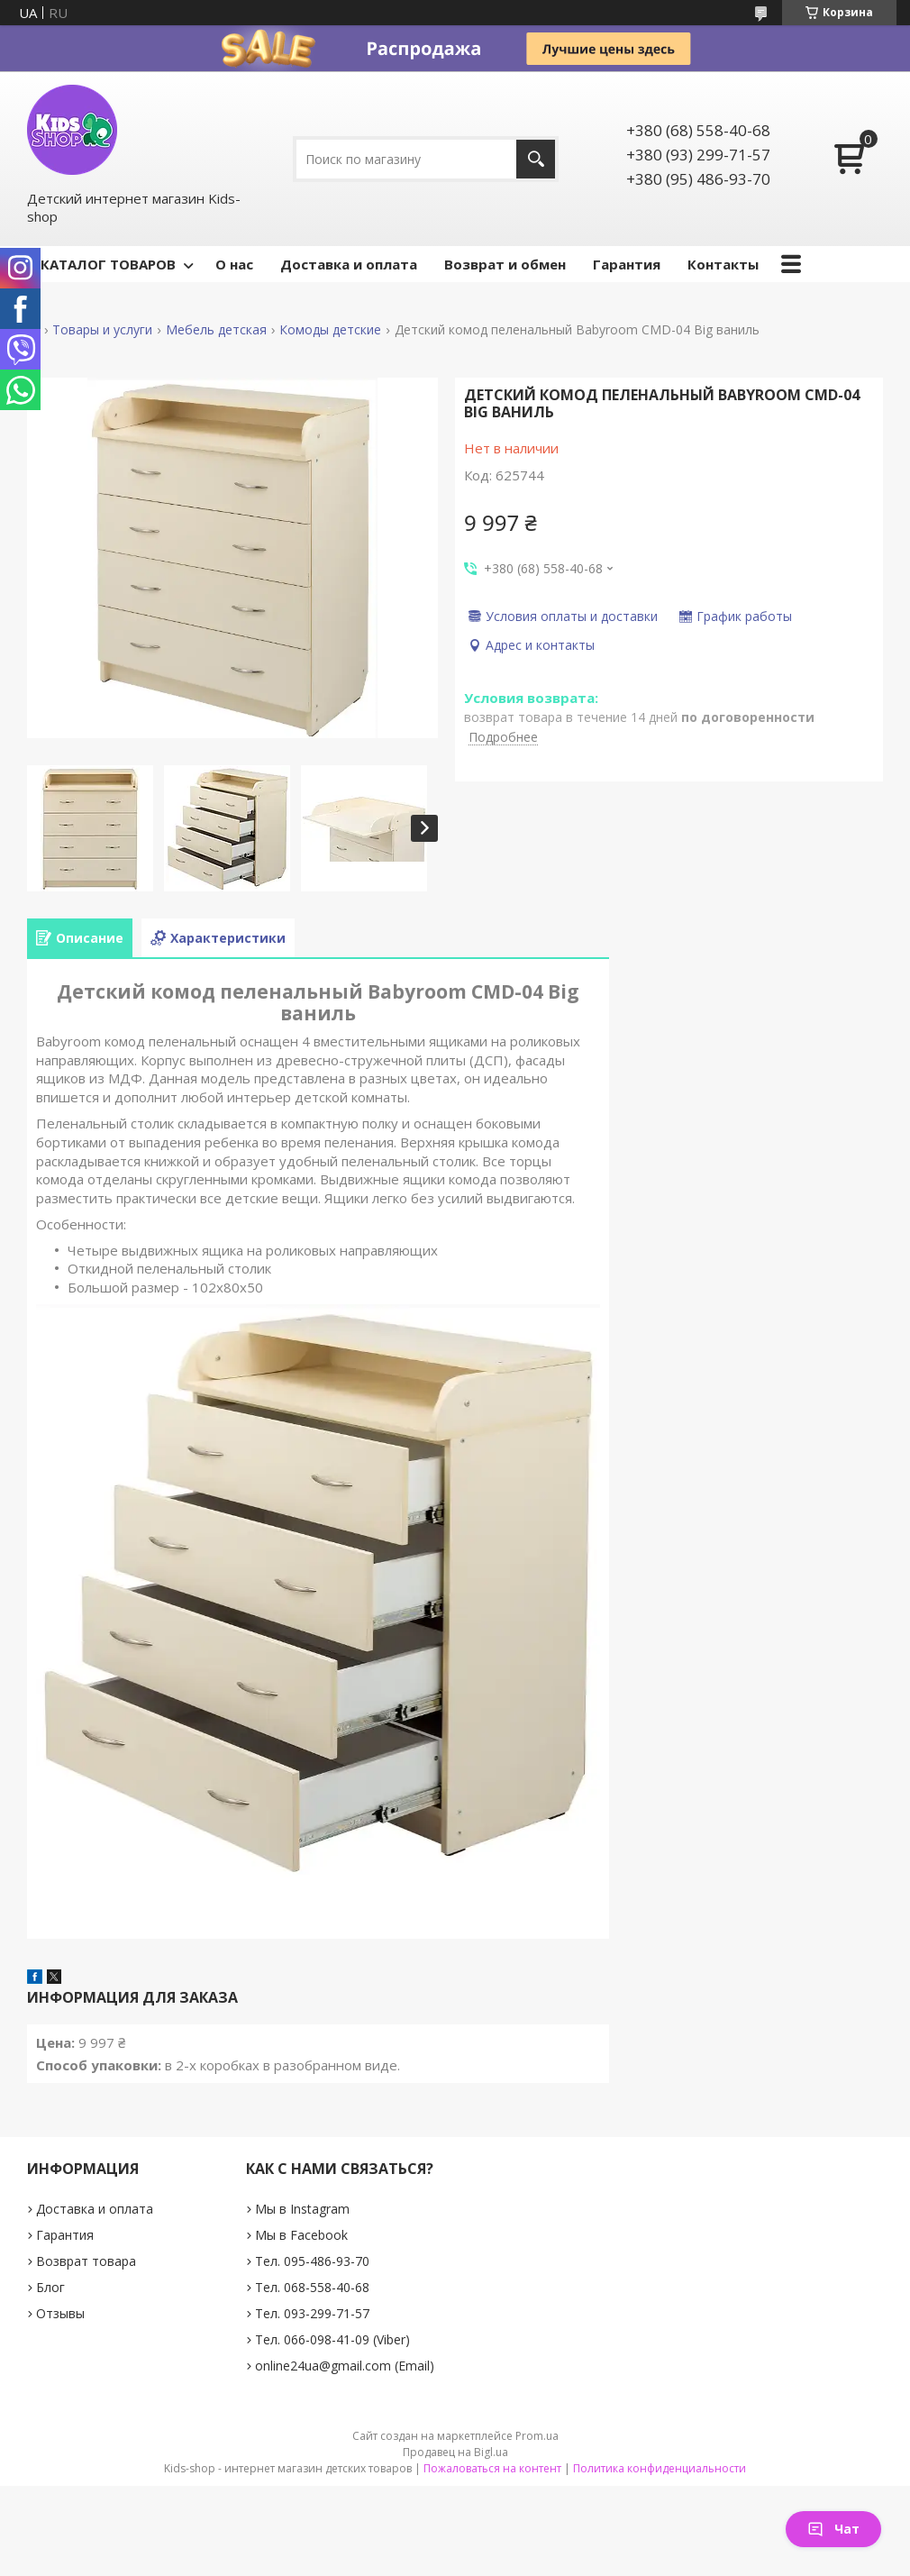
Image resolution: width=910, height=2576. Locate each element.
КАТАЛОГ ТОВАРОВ (108, 264)
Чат (833, 2528)
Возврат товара (86, 2261)
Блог (50, 2287)
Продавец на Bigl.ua (455, 2452)
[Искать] (535, 159)
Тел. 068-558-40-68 (312, 2287)
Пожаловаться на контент (492, 2468)
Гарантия (626, 264)
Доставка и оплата (348, 264)
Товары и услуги (102, 330)
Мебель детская (216, 330)
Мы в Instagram (302, 2208)
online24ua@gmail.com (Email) (344, 2365)
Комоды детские (330, 330)
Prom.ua (537, 2436)
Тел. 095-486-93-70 (312, 2261)
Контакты (723, 264)
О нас (234, 264)
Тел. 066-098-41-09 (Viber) (332, 2339)
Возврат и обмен (505, 264)
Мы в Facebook (301, 2234)
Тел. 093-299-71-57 (312, 2313)
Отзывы (60, 2313)
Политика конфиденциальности (659, 2468)
